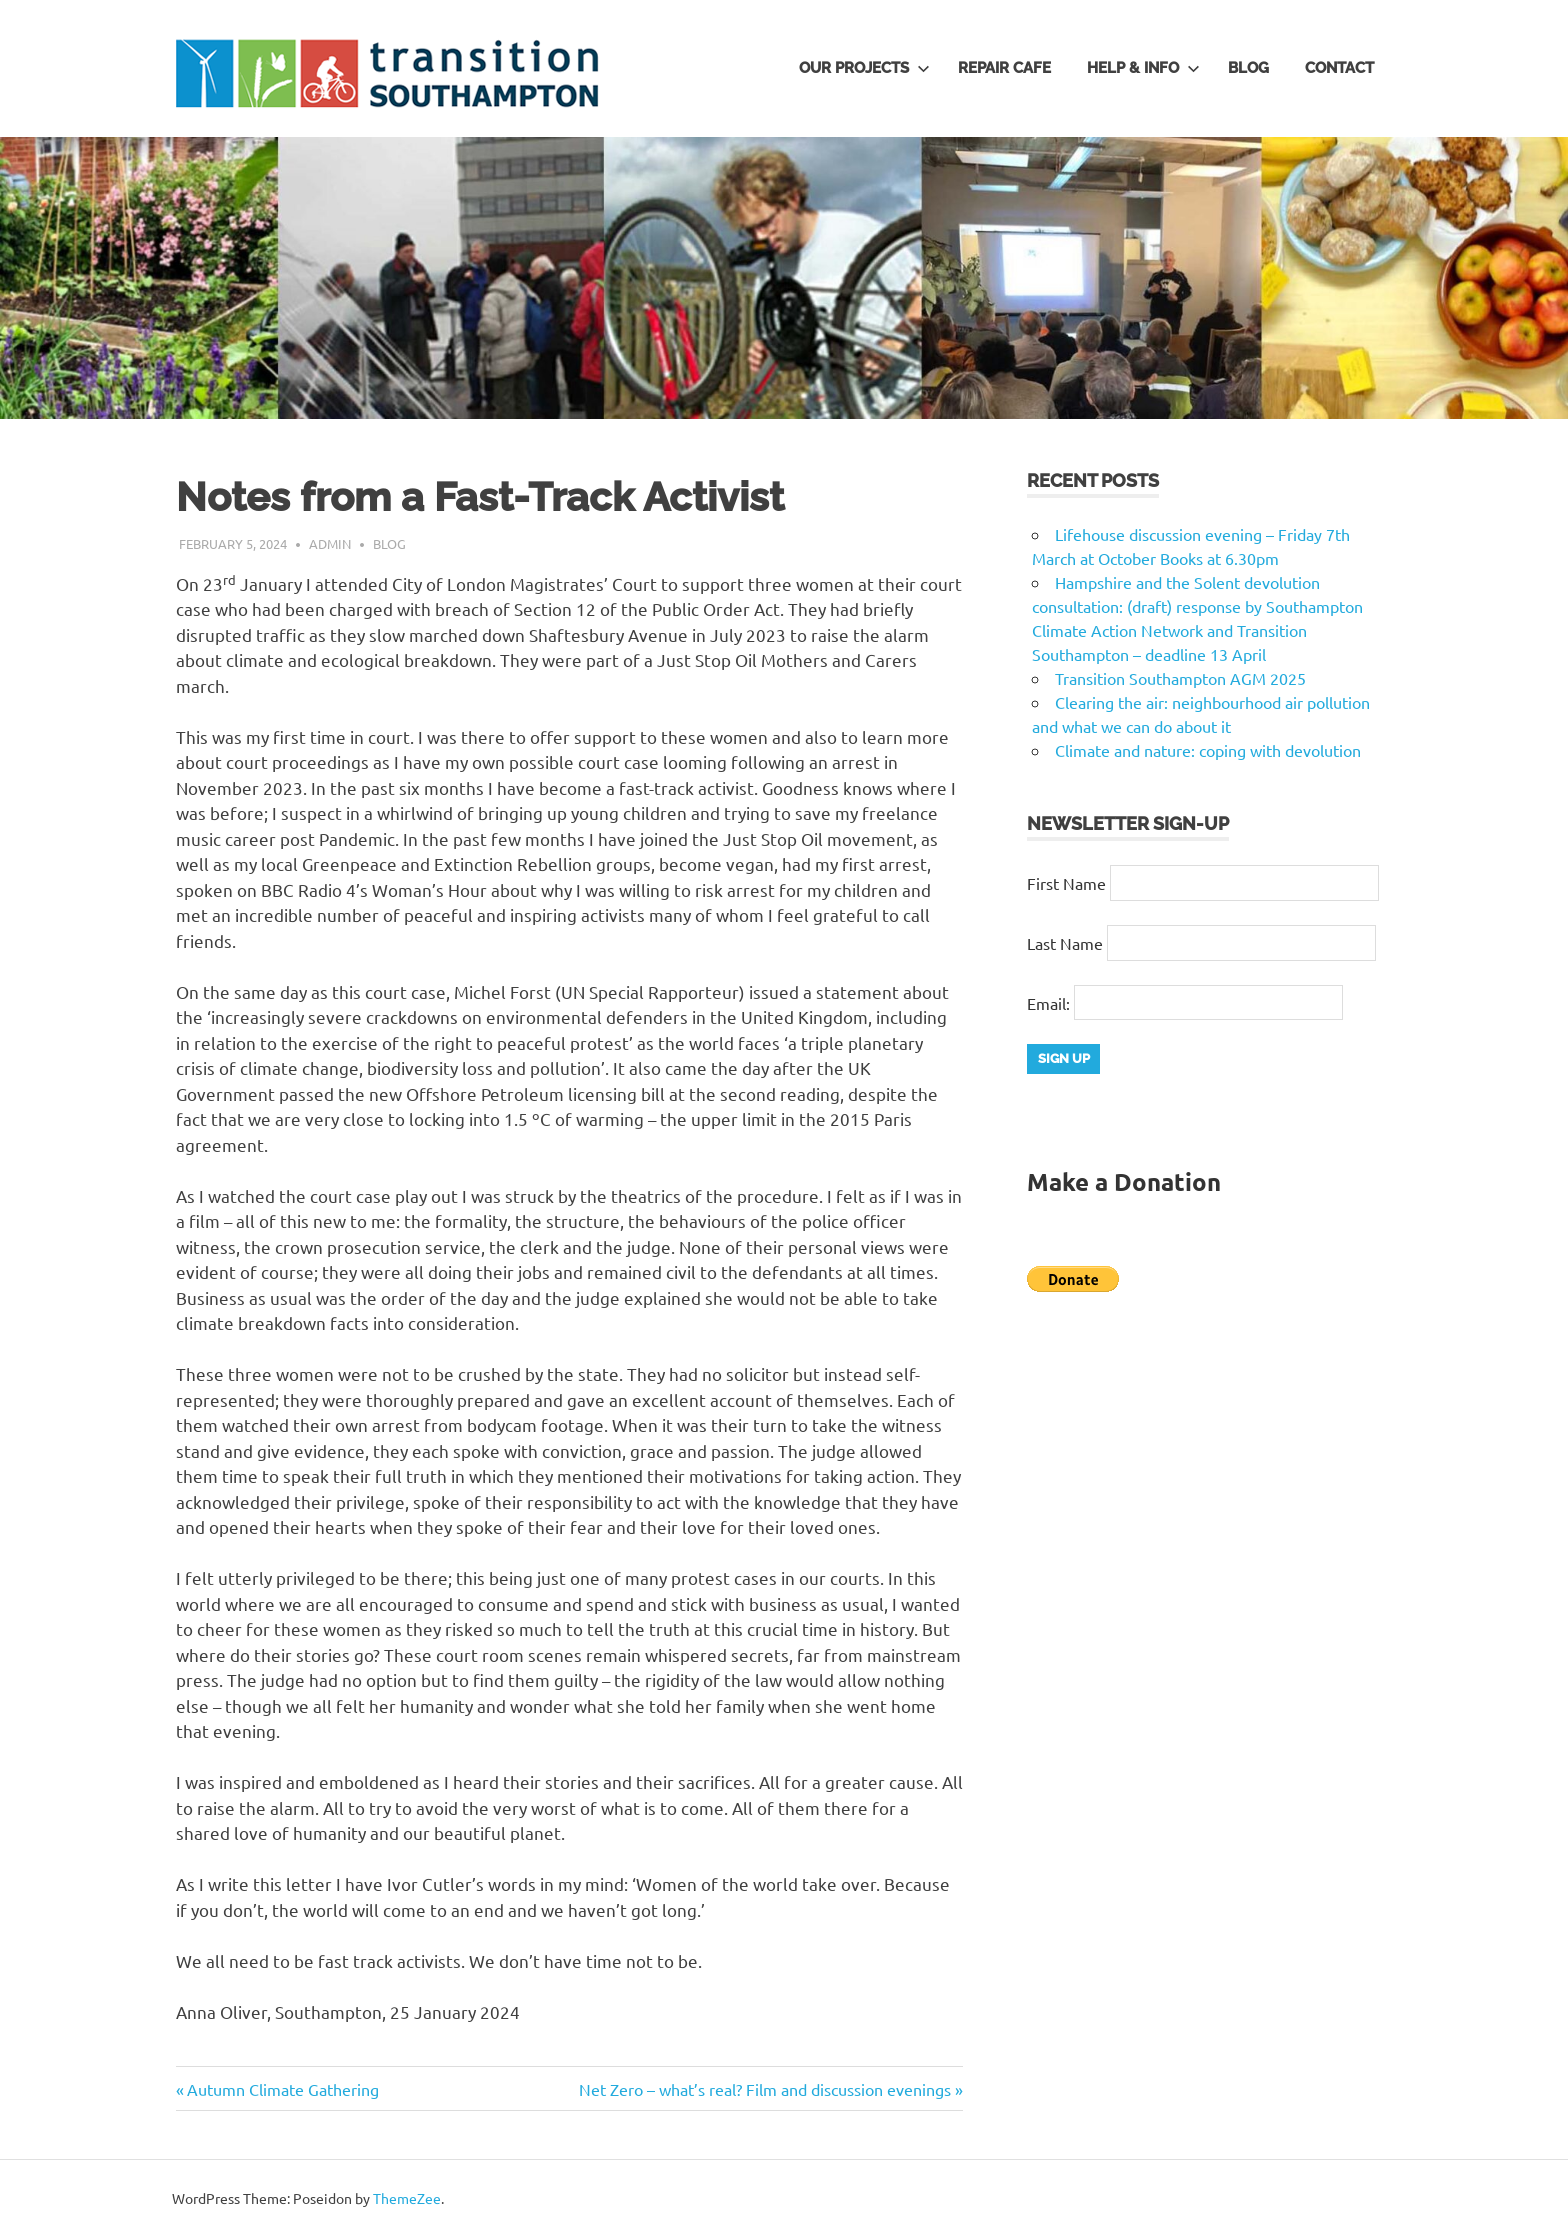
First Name (1066, 883)
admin (330, 543)
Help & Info (1143, 68)
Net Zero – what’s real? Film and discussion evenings (765, 2089)
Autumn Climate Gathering (282, 2089)
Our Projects (864, 68)
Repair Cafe (1004, 68)
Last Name (1065, 943)
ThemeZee (407, 2198)
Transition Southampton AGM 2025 (1180, 678)
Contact (1339, 68)
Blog (1248, 68)
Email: (1050, 1002)
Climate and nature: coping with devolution (1208, 750)
